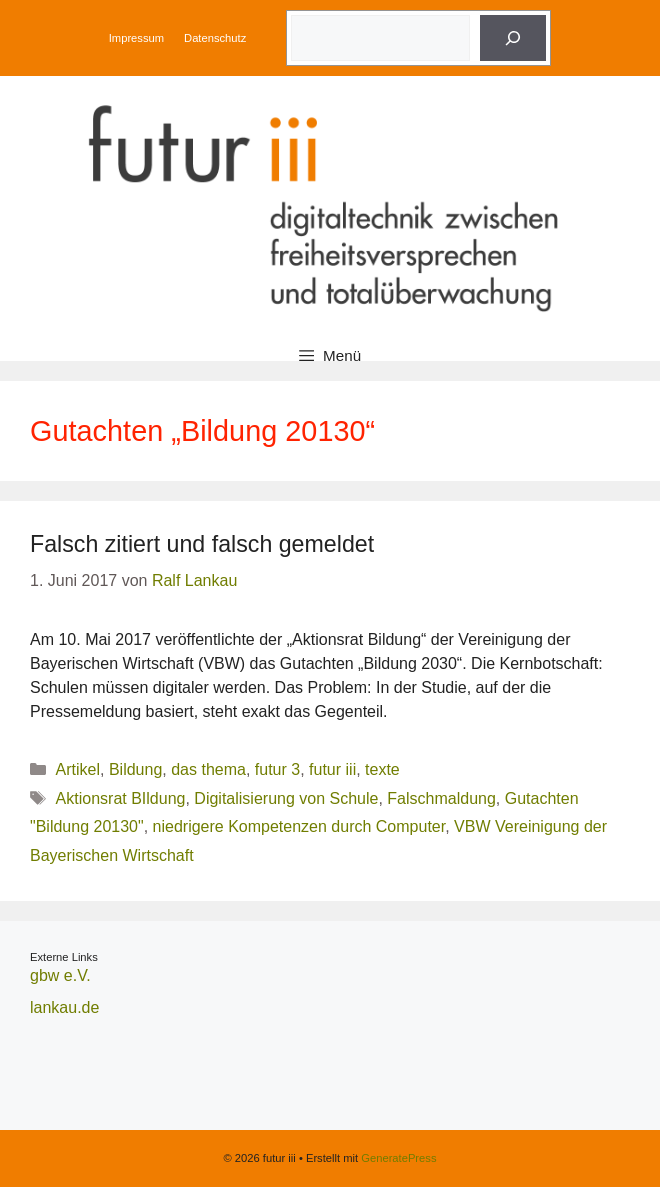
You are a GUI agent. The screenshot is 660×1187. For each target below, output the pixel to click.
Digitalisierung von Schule (286, 798)
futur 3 (277, 769)
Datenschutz (215, 38)
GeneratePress (398, 1158)
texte (382, 769)
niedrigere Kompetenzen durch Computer (299, 826)
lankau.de (64, 1007)
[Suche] (513, 38)
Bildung (135, 769)
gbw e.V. (60, 975)
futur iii (332, 769)
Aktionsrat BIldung (121, 798)
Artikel (78, 769)
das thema (208, 769)
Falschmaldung (441, 798)
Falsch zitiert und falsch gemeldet (202, 544)
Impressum (136, 38)
